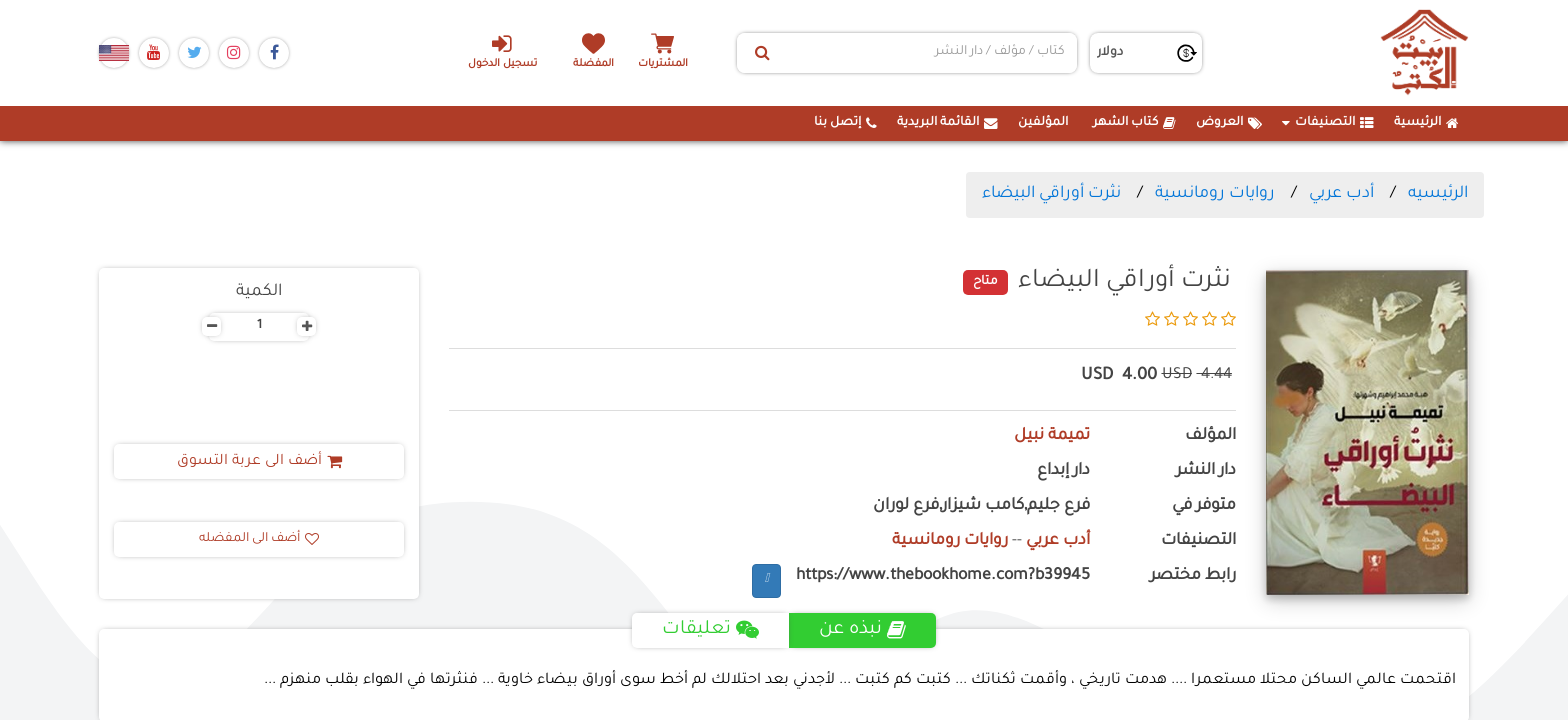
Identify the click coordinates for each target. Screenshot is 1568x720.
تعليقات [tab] (710, 630)
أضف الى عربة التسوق (259, 462)
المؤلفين (1043, 123)
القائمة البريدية (947, 123)
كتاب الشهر (1134, 123)
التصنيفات (1328, 123)
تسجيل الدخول (502, 51)
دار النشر (1206, 471)
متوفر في (1204, 506)
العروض (1229, 123)
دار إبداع (1063, 471)
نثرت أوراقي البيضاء (1051, 194)
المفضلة (594, 64)
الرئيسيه (1438, 194)
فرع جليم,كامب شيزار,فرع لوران (981, 506)
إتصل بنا (845, 123)
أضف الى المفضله (259, 539)
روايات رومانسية (1215, 194)
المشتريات (663, 64)
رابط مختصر (1193, 576)
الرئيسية (1426, 123)
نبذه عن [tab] (862, 630)
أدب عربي (1341, 194)
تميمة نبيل (1052, 436)
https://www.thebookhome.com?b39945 (943, 576)
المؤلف (1210, 436)
